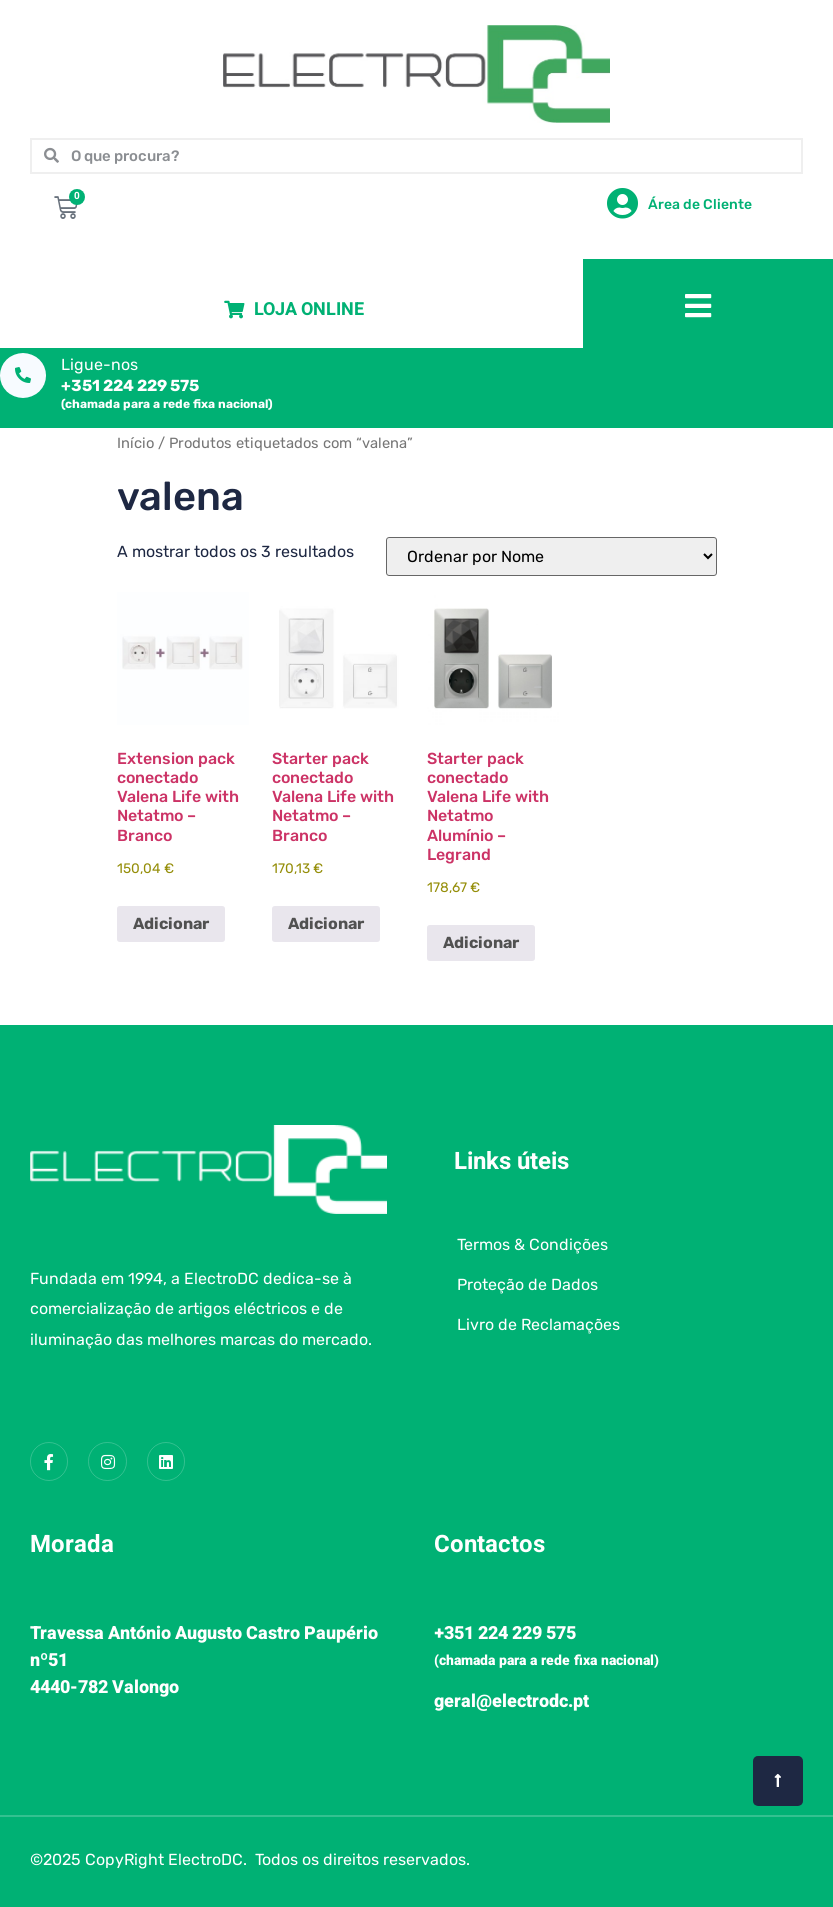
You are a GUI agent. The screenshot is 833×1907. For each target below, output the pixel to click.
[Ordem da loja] (551, 556)
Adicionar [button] (171, 923)
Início (135, 443)
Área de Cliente (700, 204)
